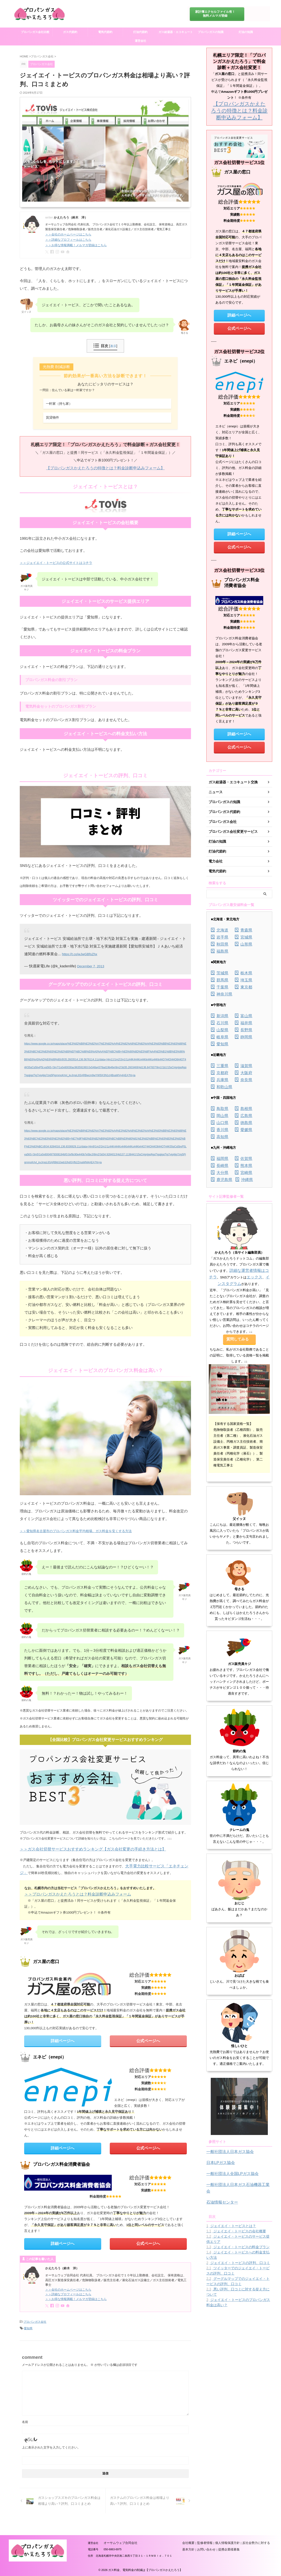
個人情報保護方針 (221, 2542)
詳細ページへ (62, 2054)
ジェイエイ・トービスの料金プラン (234, 2206)
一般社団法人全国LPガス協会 (228, 2140)
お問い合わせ (190, 2548)
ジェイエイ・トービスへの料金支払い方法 (238, 2211)
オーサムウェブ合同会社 (118, 2542)
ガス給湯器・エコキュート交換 (176, 33)
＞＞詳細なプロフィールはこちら (66, 238)
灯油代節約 (140, 32)
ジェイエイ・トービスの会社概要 (232, 2190)
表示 (113, 344)
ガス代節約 (70, 32)
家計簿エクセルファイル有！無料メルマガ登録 (215, 13)
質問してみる (237, 1308)
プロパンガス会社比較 (35, 32)
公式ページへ (148, 2054)
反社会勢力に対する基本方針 (252, 2542)
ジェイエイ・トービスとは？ (228, 2184)
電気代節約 (105, 32)
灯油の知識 (246, 32)
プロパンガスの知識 (210, 32)
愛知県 (28, 2339)
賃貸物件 (53, 418)
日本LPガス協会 (218, 2130)
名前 (25, 2432)
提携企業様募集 (210, 2548)
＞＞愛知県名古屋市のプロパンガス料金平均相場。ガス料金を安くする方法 (83, 1548)
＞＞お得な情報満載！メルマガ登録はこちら (73, 243)
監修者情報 (202, 2542)
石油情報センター (219, 2161)
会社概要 (187, 2542)
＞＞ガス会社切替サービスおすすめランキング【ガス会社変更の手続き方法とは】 (81, 1865)
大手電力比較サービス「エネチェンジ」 (154, 1882)
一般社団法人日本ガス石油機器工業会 (234, 2151)
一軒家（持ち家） (61, 402)
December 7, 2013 (92, 967)
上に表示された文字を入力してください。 (51, 2458)
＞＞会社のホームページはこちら (66, 234)
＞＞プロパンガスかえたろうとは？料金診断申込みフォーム (68, 1909)
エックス (249, 1247)
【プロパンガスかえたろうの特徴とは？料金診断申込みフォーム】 (105, 468)
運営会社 (140, 40)
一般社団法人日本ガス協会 (226, 2120)
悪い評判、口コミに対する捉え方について (238, 2242)
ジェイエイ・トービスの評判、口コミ (234, 2216)
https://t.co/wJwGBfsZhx (82, 955)
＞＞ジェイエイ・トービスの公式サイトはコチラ (61, 564)
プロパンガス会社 (34, 2333)
